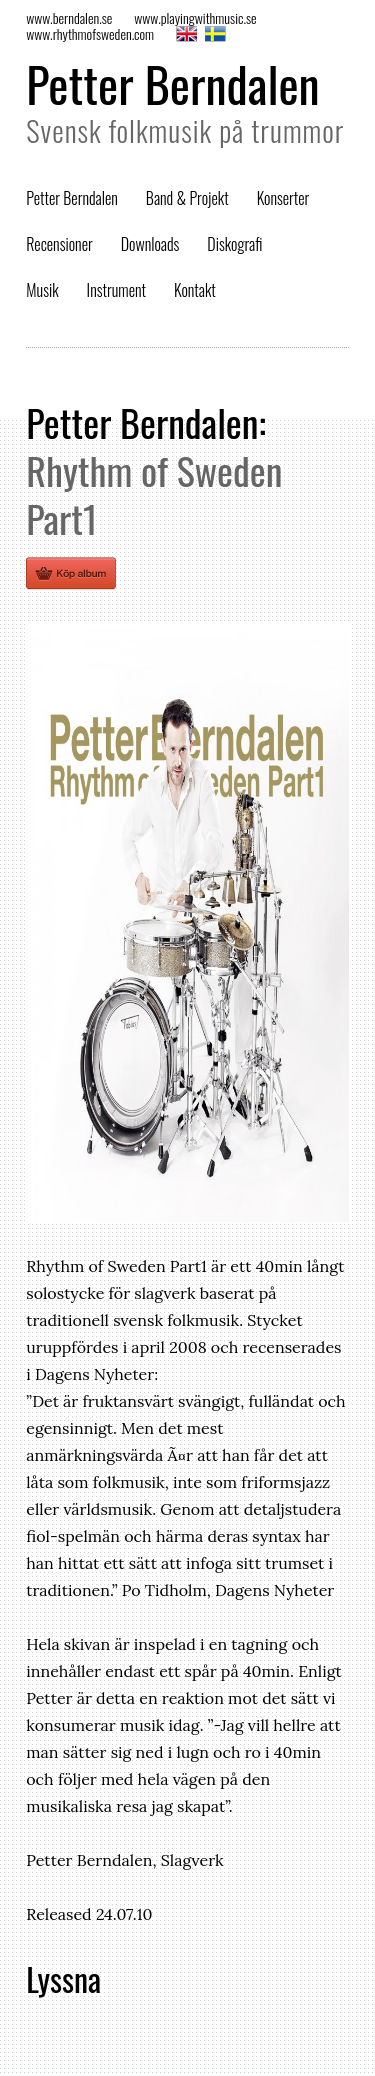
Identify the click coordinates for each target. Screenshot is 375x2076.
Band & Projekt (187, 198)
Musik (42, 290)
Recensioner (59, 244)
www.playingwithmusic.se (195, 17)
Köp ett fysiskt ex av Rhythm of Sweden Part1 (71, 573)
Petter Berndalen (172, 83)
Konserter (283, 198)
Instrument (116, 290)
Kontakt (195, 290)
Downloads (150, 244)
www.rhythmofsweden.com (90, 33)
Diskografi (234, 244)
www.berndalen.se (69, 17)
